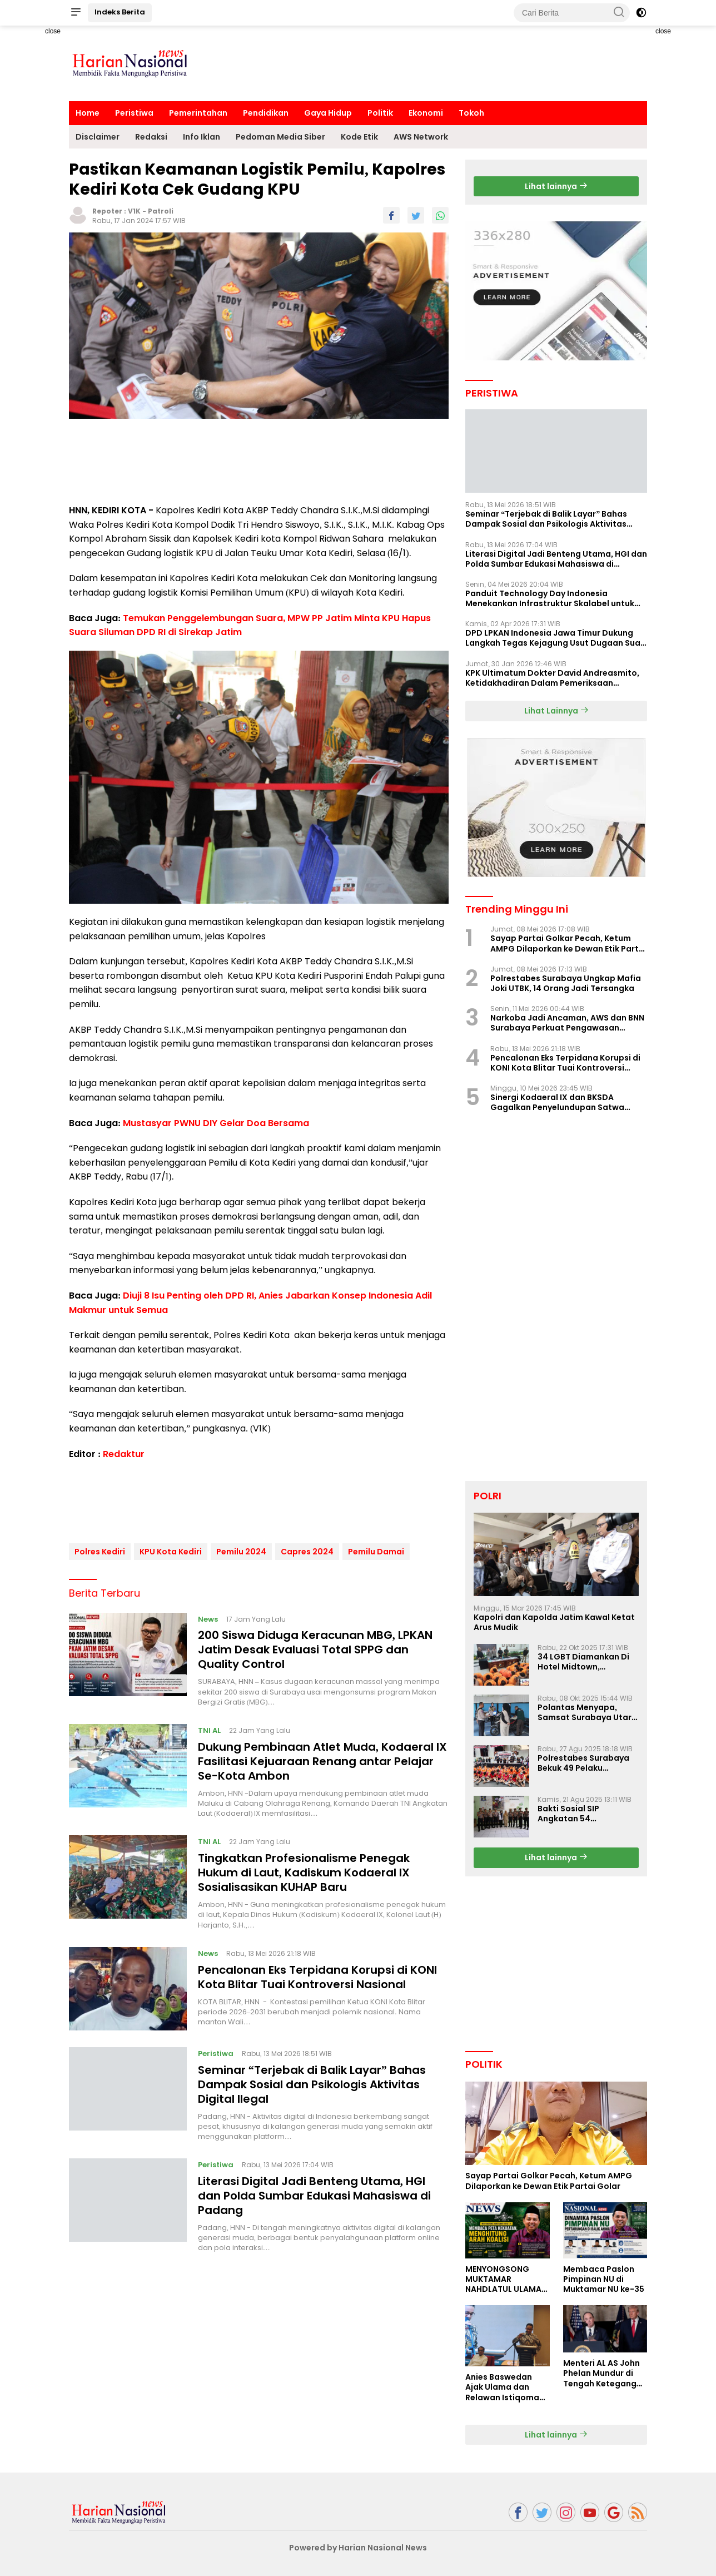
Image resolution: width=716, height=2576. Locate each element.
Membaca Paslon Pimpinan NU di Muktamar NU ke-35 (603, 2279)
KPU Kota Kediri (171, 1547)
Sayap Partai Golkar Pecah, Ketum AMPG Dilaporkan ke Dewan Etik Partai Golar (568, 943)
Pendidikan (266, 112)
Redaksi (151, 136)
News (208, 1614)
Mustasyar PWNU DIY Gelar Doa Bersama (216, 1123)
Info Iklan (201, 136)
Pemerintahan (198, 112)
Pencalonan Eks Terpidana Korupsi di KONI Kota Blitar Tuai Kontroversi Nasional (317, 1973)
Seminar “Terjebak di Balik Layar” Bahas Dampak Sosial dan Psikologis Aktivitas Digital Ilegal (312, 2080)
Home (88, 112)
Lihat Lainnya (556, 710)
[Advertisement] (444, 62)
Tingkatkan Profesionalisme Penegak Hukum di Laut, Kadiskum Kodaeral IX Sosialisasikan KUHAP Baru (304, 1868)
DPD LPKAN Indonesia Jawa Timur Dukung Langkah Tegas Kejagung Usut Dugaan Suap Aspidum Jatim (555, 638)
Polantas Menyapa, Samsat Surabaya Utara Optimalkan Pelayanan (587, 1712)
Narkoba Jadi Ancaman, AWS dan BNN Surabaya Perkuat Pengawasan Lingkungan (567, 1023)
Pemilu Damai (376, 1547)
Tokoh (471, 112)
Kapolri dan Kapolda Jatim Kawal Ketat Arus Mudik (554, 1622)
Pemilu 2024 (241, 1547)
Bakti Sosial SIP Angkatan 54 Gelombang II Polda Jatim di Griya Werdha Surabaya (583, 1814)
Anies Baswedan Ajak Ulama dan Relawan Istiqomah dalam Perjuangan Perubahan (504, 2387)
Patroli (160, 211)
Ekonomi (426, 112)
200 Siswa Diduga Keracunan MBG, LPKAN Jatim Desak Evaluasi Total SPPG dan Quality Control (315, 1645)
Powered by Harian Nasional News (358, 2547)
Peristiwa (134, 112)
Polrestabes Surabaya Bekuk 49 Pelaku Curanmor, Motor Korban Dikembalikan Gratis (583, 1763)
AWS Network (421, 136)
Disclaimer (98, 136)
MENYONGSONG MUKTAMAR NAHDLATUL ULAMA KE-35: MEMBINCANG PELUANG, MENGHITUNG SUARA (506, 2279)
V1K (134, 211)
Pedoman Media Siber (280, 136)
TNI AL (209, 1726)
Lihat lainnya (556, 186)
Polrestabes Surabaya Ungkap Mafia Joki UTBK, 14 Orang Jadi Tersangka (565, 983)
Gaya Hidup (328, 112)
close (53, 31)
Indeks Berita (120, 12)
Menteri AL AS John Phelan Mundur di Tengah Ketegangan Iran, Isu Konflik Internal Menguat (605, 2373)
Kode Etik (359, 136)
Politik (380, 112)
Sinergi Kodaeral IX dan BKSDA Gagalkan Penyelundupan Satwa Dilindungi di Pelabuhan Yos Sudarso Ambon (564, 1102)
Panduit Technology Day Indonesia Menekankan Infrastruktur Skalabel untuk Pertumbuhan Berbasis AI (549, 598)
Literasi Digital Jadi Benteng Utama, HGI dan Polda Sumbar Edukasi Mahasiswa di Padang (314, 2191)
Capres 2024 (307, 1547)
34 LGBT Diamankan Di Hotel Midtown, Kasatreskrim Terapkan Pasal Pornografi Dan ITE (588, 1662)
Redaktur (124, 1454)
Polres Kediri (99, 1547)
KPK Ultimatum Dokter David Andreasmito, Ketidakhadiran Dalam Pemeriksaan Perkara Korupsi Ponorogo (552, 678)
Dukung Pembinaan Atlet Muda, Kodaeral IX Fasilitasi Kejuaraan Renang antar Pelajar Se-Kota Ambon (322, 1757)
